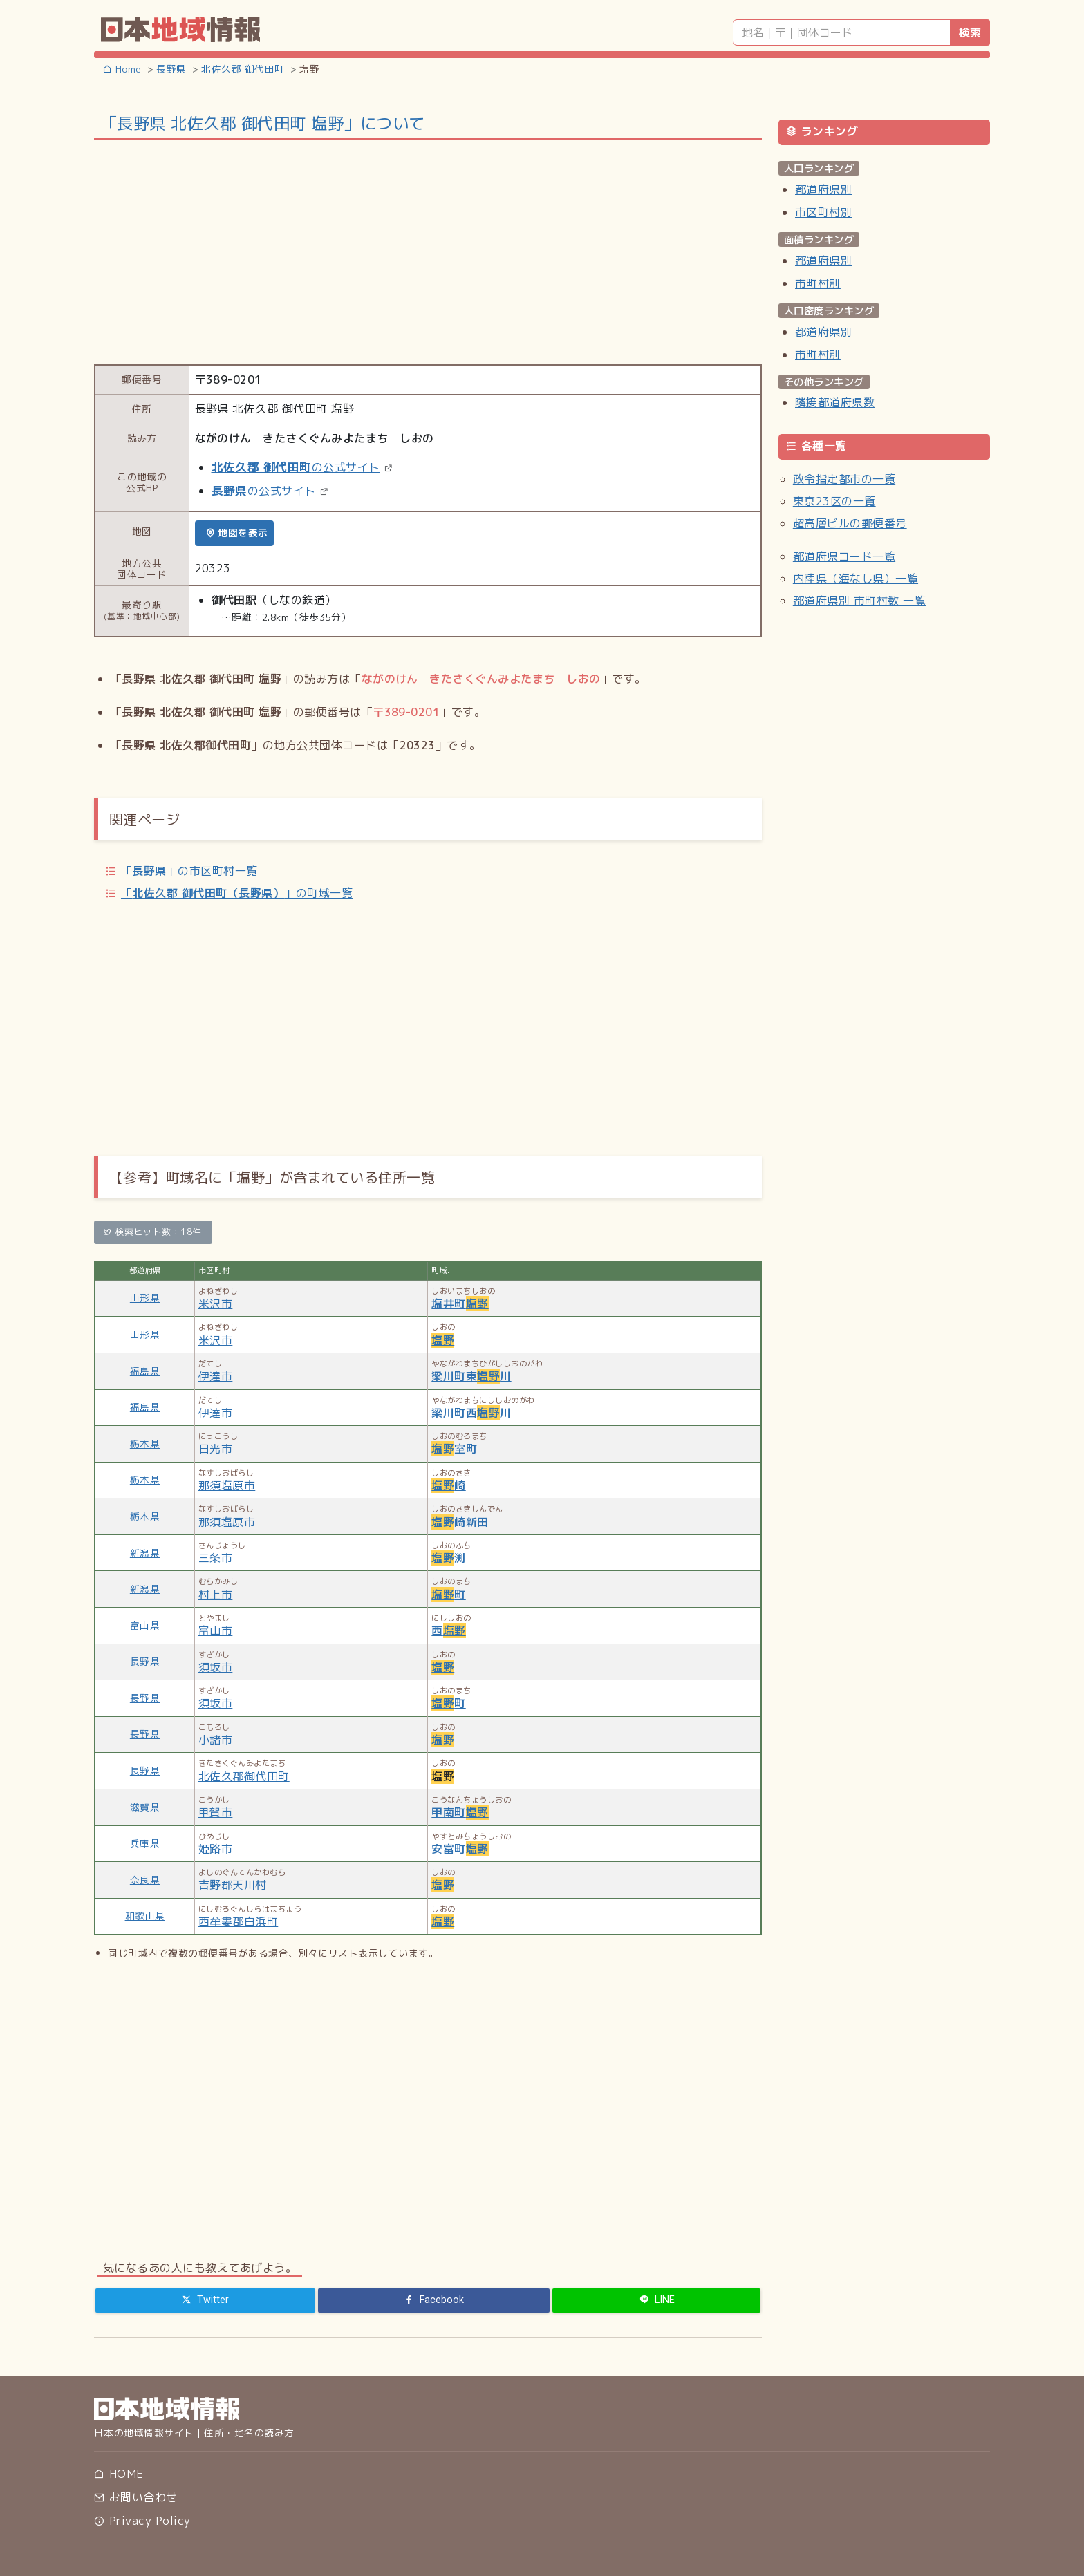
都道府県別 (823, 189)
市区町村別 (823, 212)
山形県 (145, 1297)
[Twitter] (205, 2300)
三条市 (215, 1558)
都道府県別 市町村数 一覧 (859, 600)
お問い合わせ (135, 2497)
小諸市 (215, 1739)
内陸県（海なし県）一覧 (855, 578)
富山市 (215, 1630)
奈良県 (145, 1879)
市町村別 (818, 283)
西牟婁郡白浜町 (238, 1921)
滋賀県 (145, 1807)
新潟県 (145, 1552)
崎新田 (459, 1522)
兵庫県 (145, 1843)
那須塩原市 (226, 1485)
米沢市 (215, 1303)
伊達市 (215, 1376)
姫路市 (215, 1848)
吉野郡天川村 (232, 1884)
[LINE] (656, 2300)
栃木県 (145, 1443)
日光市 (215, 1448)
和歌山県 (145, 1915)
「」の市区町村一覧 (189, 870)
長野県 (145, 1661)
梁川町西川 (471, 1412)
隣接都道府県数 (835, 402)
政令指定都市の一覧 (844, 479)
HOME (118, 2473)
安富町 (459, 1848)
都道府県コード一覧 (844, 556)
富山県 (145, 1625)
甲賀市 (215, 1812)
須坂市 (215, 1667)
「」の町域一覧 (237, 893)
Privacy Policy (142, 2520)
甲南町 (459, 1812)
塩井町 (459, 1303)
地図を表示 (236, 532)
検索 (970, 32)
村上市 (215, 1594)
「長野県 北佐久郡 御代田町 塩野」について (263, 123)
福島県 (145, 1371)
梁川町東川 (471, 1376)
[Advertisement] (428, 251)
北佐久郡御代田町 (244, 1776)
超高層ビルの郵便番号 (850, 523)
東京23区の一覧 (834, 501)
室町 (454, 1448)
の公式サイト (296, 467)
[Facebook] (434, 2300)
